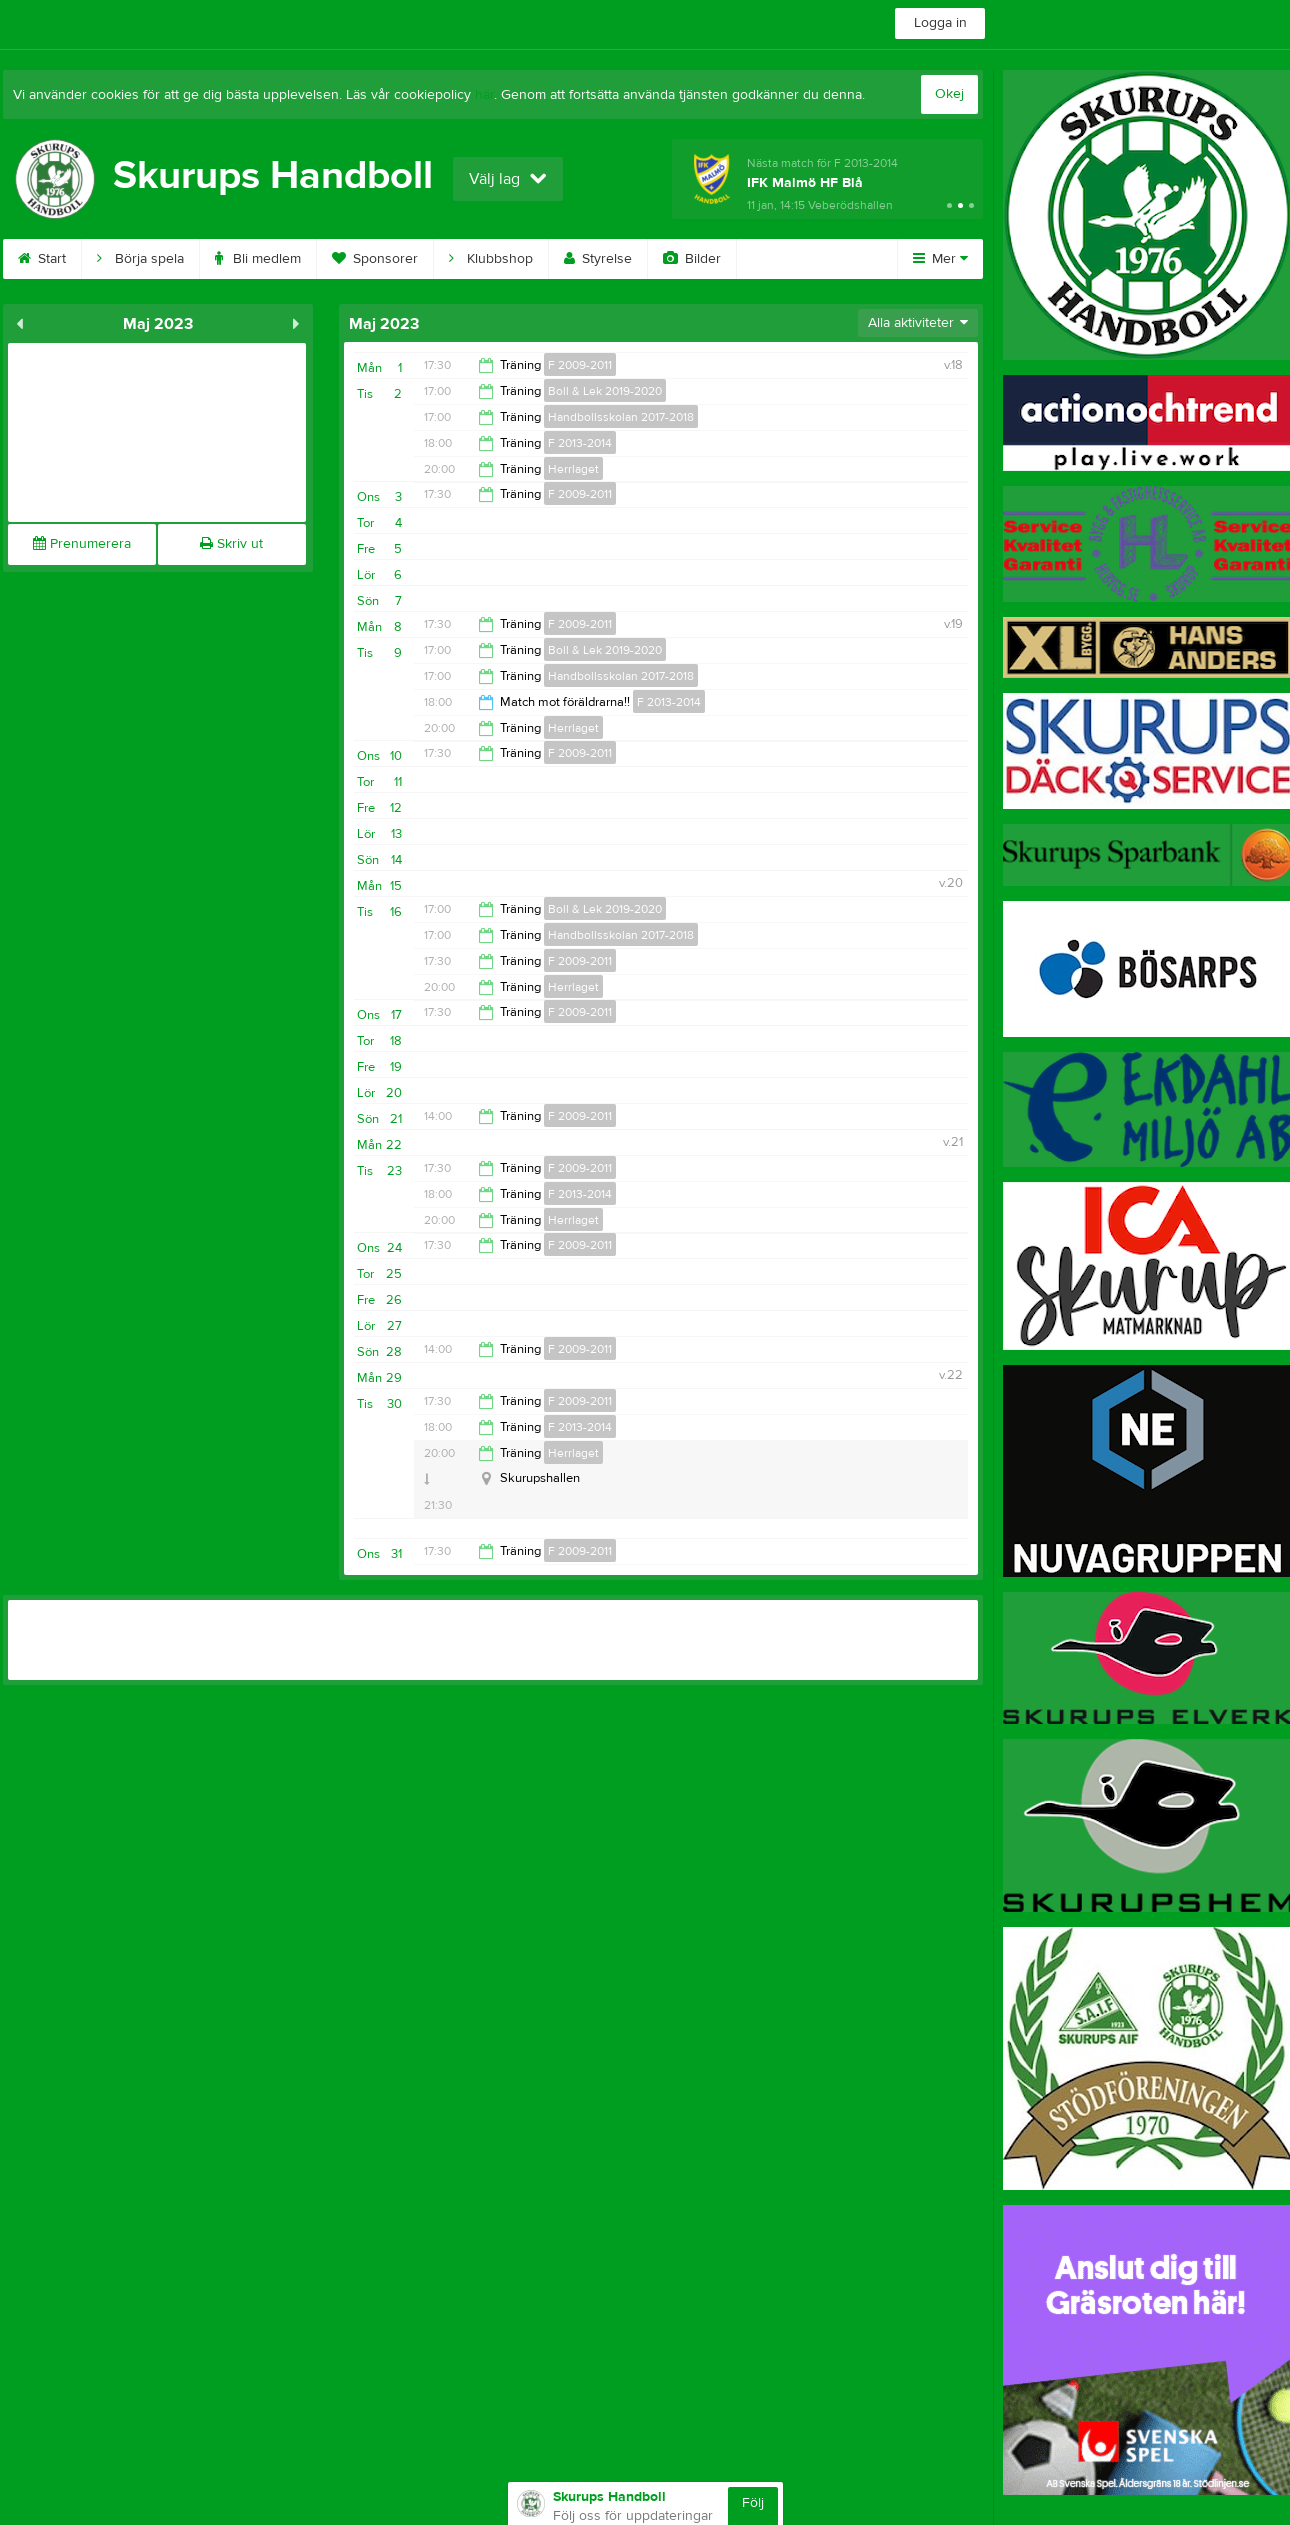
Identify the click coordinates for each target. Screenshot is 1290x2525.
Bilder (692, 259)
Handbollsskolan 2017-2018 (621, 417)
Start (42, 259)
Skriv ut (231, 544)
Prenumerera (82, 544)
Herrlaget (573, 469)
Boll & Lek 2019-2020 (605, 391)
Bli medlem (258, 259)
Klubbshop (491, 259)
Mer (940, 259)
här (484, 95)
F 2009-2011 (580, 365)
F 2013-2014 (580, 443)
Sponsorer (375, 259)
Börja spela (140, 259)
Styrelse (598, 259)
